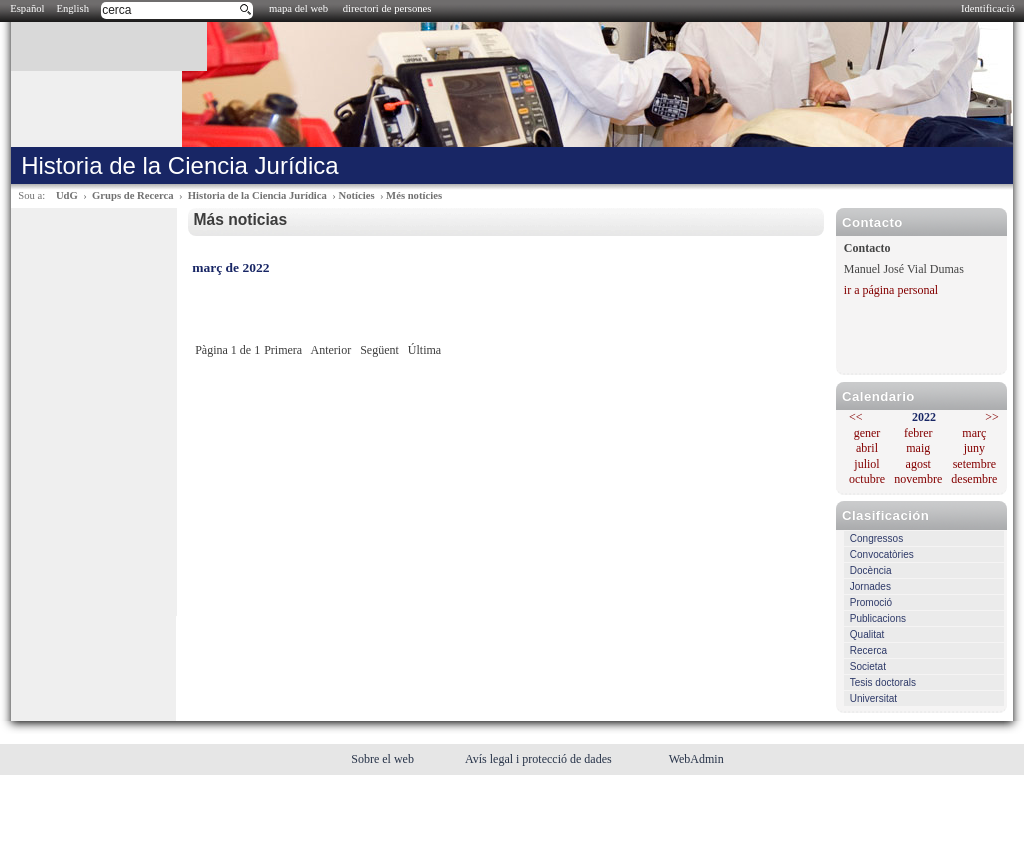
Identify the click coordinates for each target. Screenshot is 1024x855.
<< (856, 417)
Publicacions (878, 618)
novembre (918, 479)
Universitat (873, 698)
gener (867, 433)
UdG (67, 195)
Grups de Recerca (132, 195)
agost (918, 464)
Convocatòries (882, 554)
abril (867, 448)
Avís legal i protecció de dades (540, 759)
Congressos (876, 538)
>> (992, 417)
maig (918, 448)
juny (974, 448)
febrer (918, 433)
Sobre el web (384, 759)
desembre (974, 479)
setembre (974, 464)
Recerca (868, 650)
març (974, 433)
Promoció (871, 602)
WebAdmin (696, 759)
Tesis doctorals (883, 682)
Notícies (356, 195)
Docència (871, 570)
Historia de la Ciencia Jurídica (257, 195)
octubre (867, 479)
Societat (868, 666)
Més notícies (414, 195)
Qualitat (867, 634)
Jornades (870, 586)
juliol (866, 464)
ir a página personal (891, 290)
